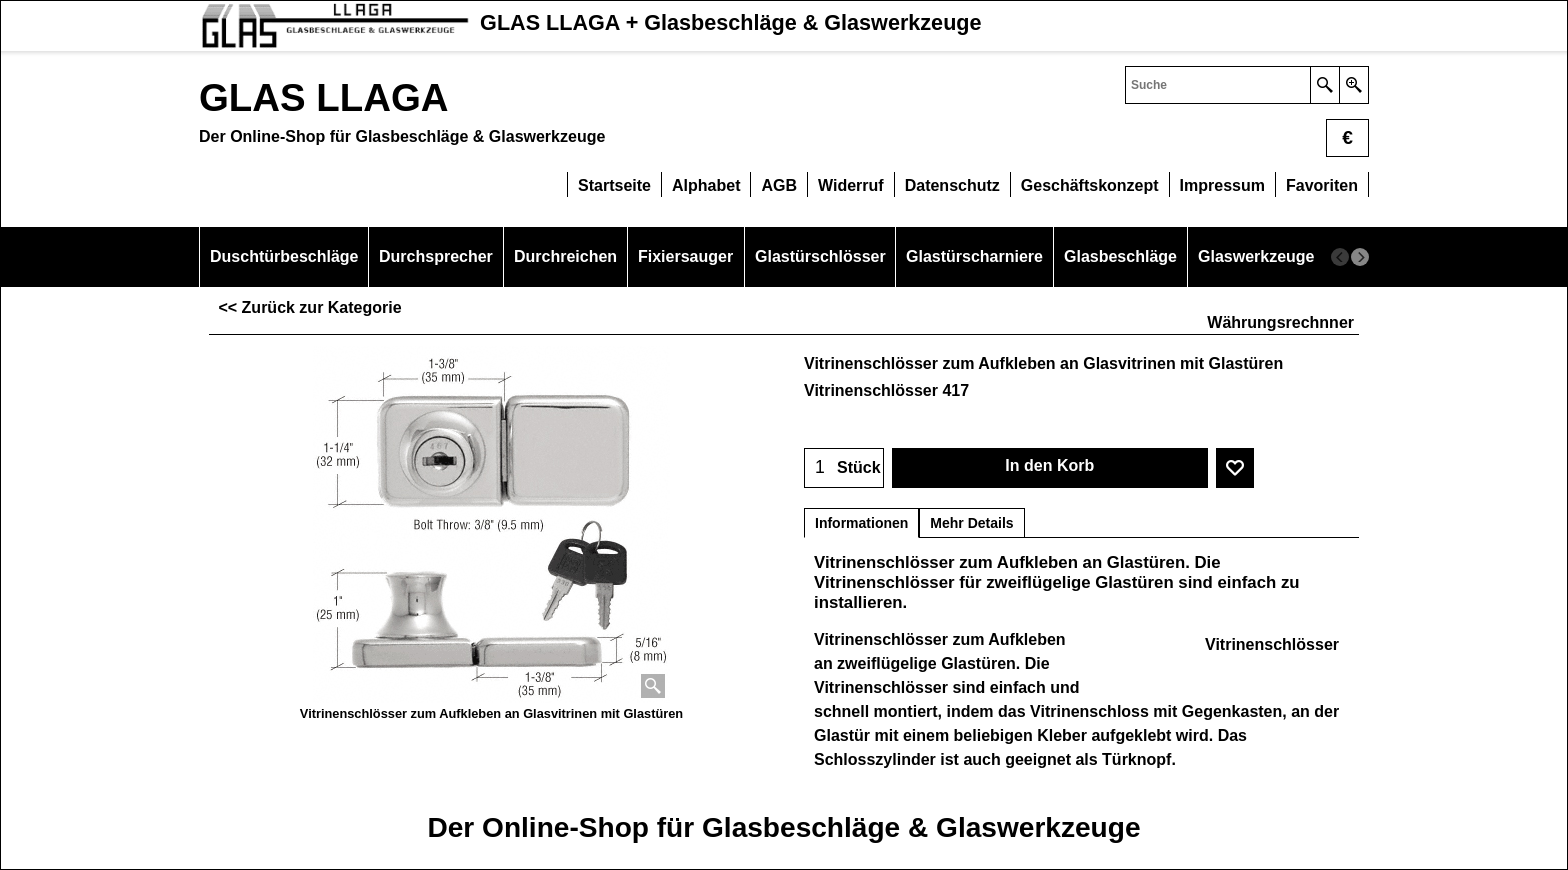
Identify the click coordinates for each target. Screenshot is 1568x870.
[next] (1360, 257)
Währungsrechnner (1280, 322)
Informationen (861, 523)
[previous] (1340, 257)
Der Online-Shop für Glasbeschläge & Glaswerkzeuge (783, 827)
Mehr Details (971, 523)
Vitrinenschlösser (1272, 644)
